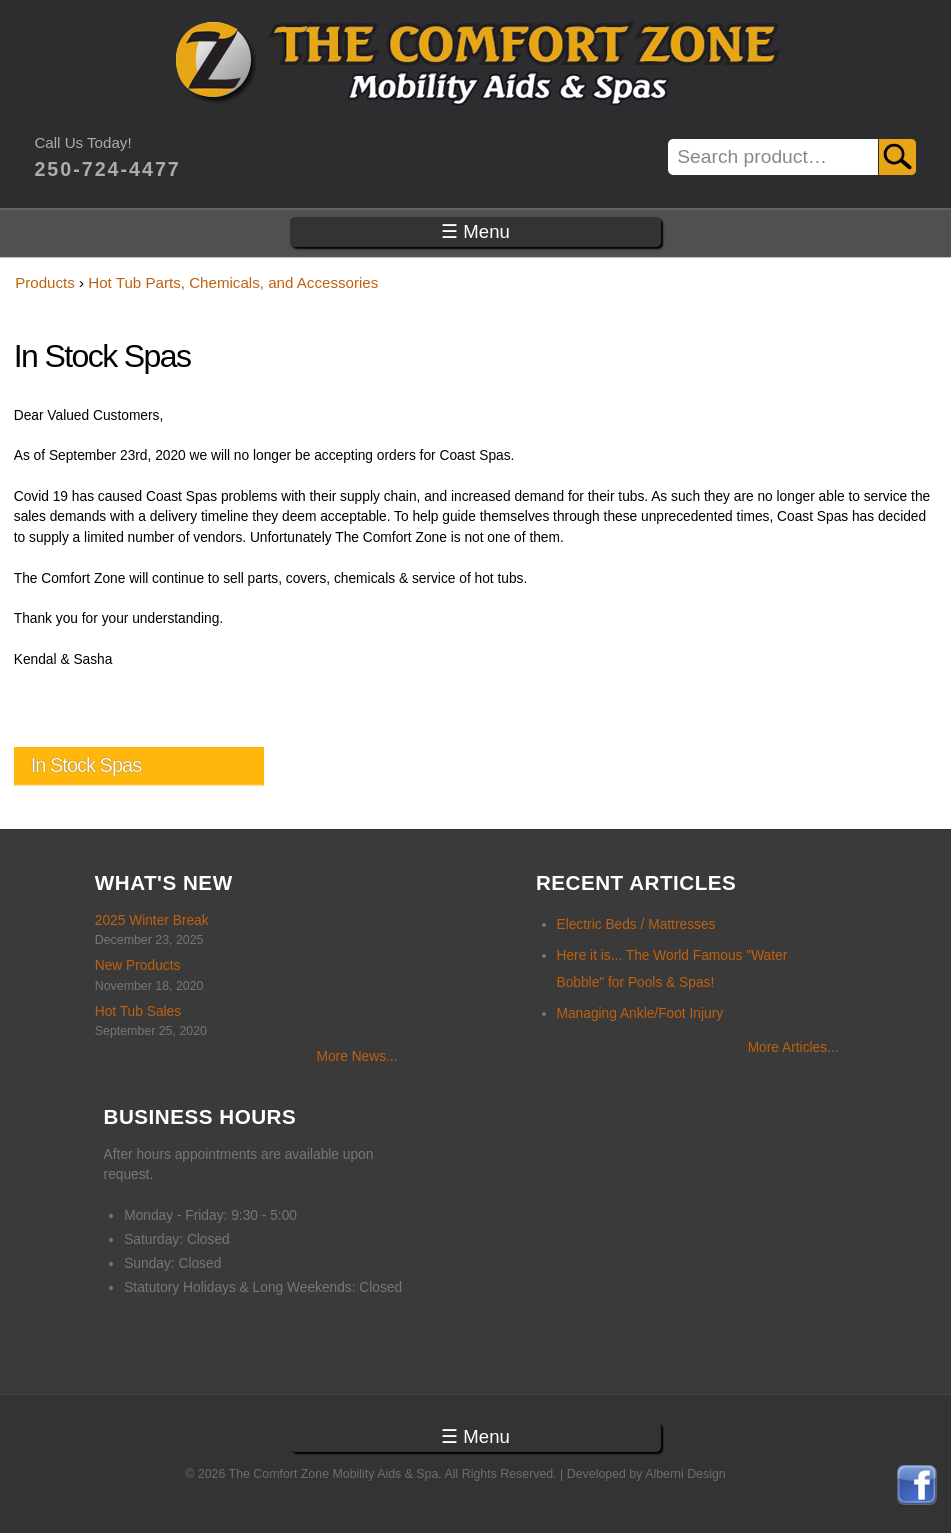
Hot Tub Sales (138, 1011)
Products (45, 282)
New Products (138, 965)
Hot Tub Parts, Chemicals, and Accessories (233, 282)
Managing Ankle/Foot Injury (640, 1013)
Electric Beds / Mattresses (636, 924)
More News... (356, 1056)
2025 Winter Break (152, 920)
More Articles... (793, 1047)
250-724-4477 (107, 169)
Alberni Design (685, 1474)
